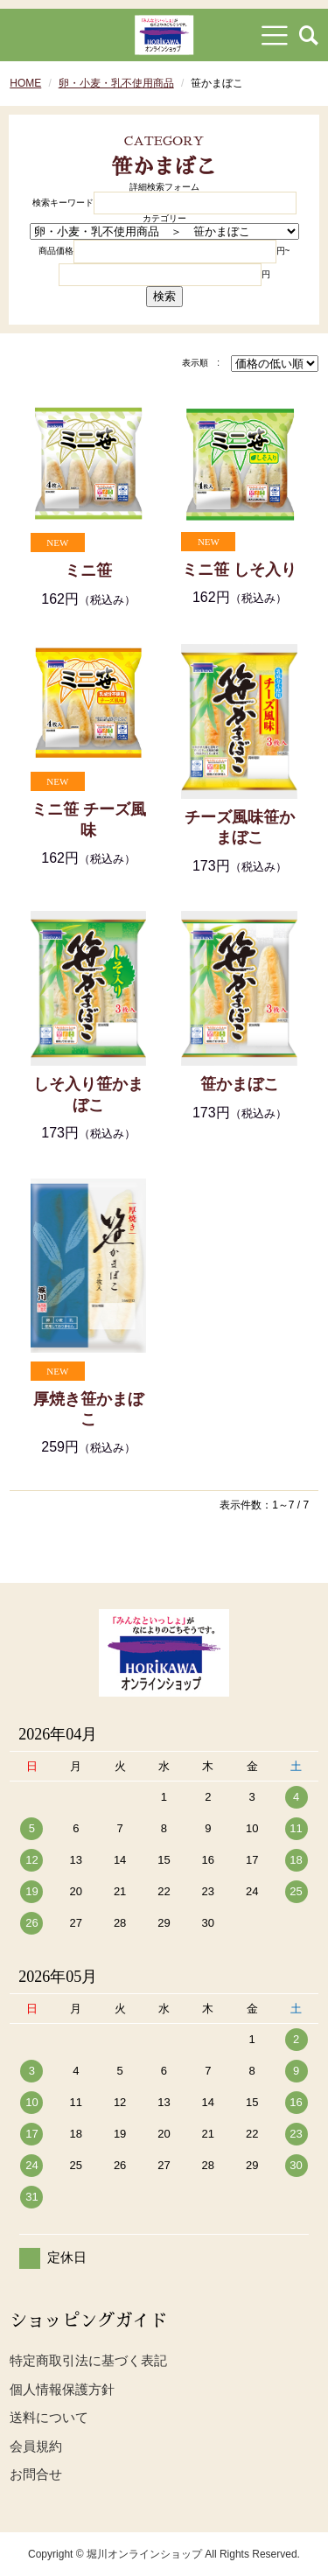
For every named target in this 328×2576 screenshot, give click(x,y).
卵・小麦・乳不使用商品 (116, 83)
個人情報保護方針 (62, 2389)
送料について (49, 2417)
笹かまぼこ (239, 1084)
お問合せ (36, 2474)
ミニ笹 (88, 570)
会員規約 (36, 2446)
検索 (164, 296)
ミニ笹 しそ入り (239, 569)
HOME (25, 83)
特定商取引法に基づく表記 (88, 2360)
